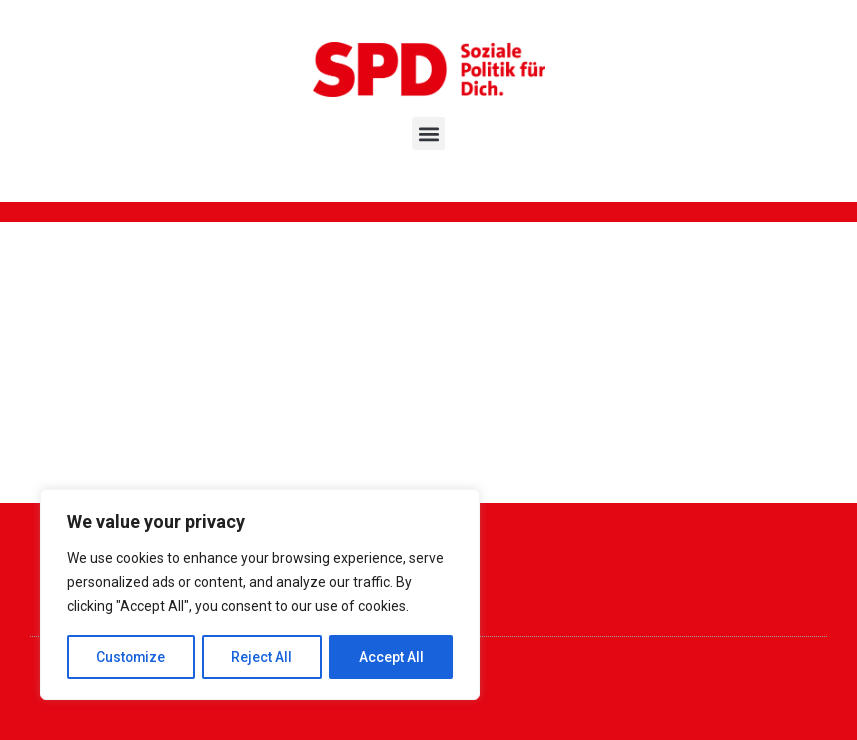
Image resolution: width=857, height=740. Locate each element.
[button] (428, 133)
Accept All (391, 657)
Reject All (263, 657)
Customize (131, 657)
